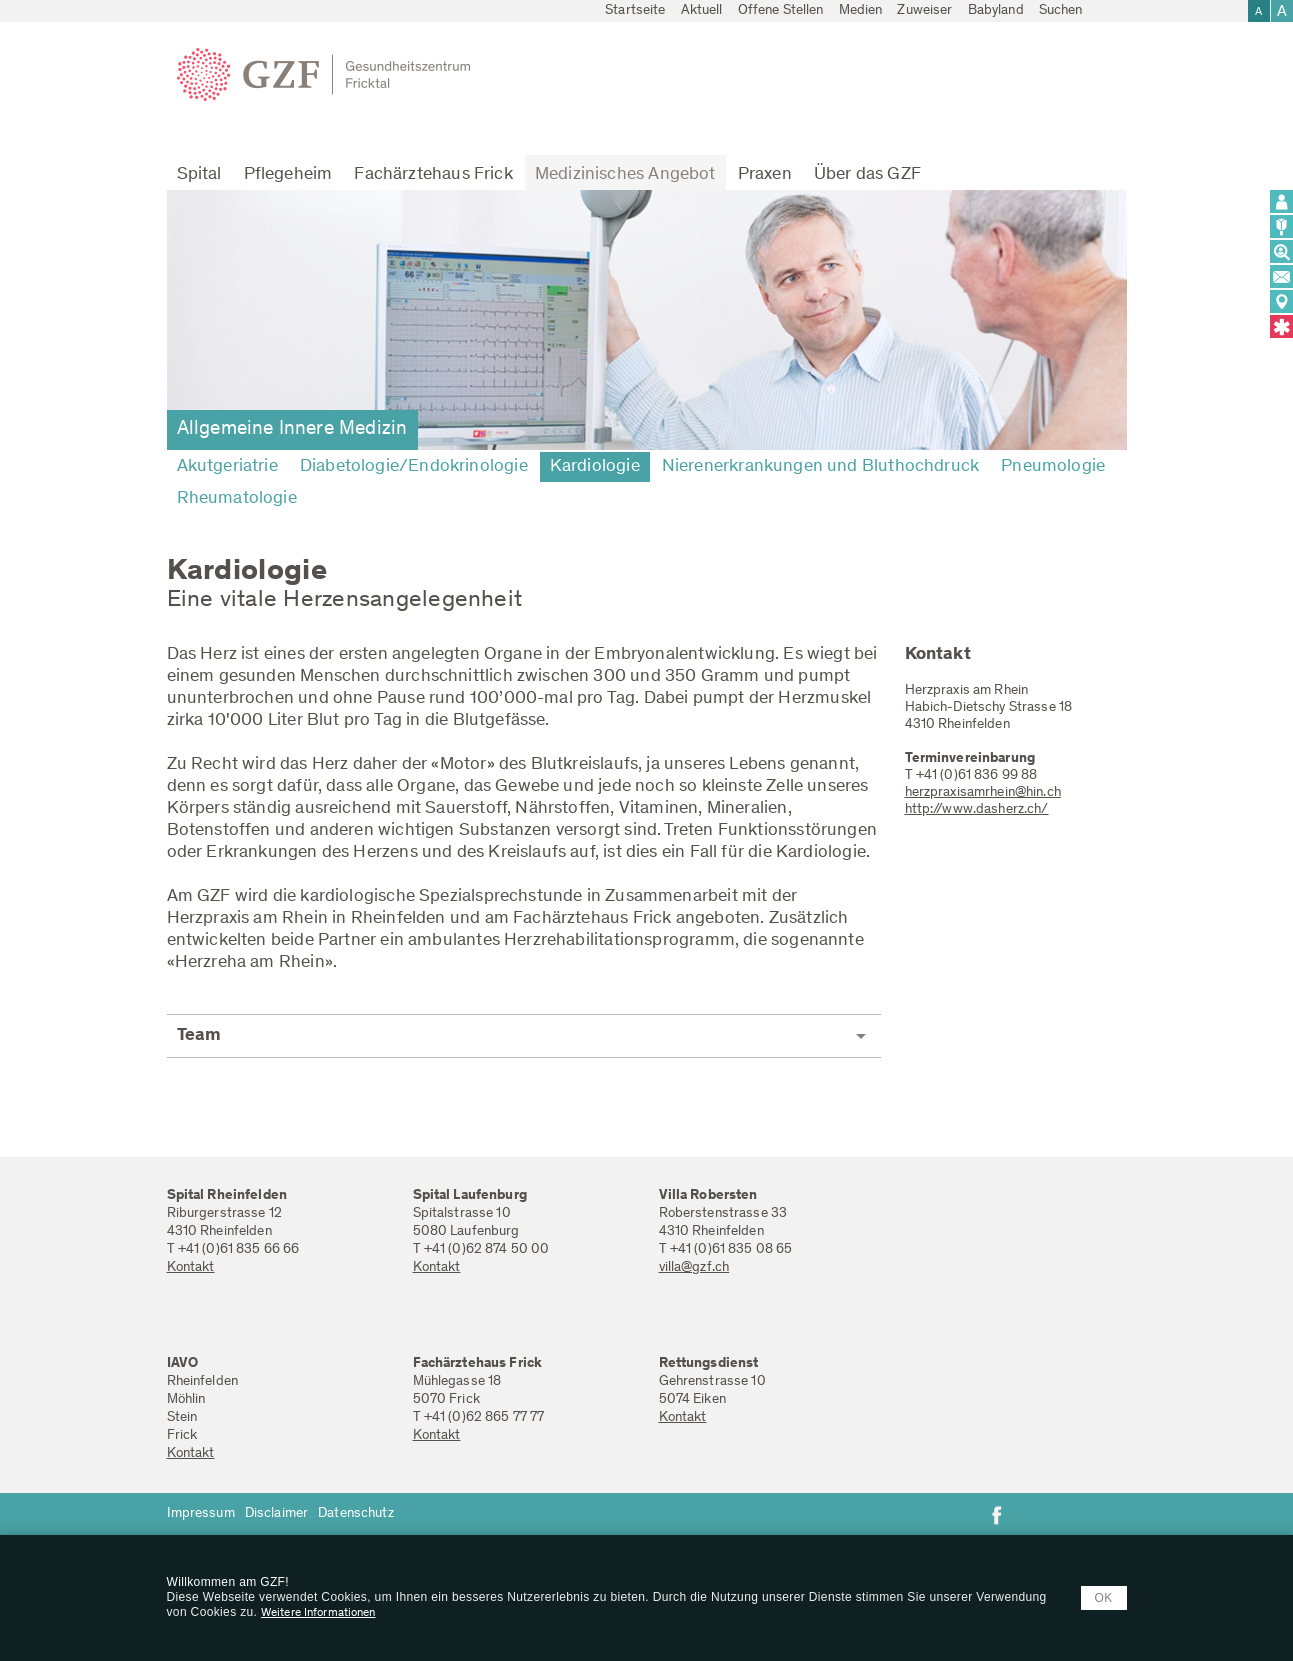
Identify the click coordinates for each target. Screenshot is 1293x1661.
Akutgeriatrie (227, 467)
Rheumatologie (237, 499)
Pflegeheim (288, 175)
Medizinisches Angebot (625, 175)
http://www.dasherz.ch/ (977, 810)
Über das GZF (867, 175)
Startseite (635, 11)
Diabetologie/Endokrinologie (414, 467)
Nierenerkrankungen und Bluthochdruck (820, 467)
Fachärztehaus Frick (433, 175)
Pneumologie (1053, 467)
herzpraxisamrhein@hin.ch (983, 793)
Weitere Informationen (318, 1613)
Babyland (996, 11)
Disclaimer (276, 1514)
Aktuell (702, 11)
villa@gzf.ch (694, 1268)
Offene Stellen (781, 11)
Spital (199, 175)
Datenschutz (356, 1514)
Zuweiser (924, 11)
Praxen (765, 175)
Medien (861, 11)
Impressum (201, 1514)
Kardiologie (595, 467)
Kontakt (191, 1268)
